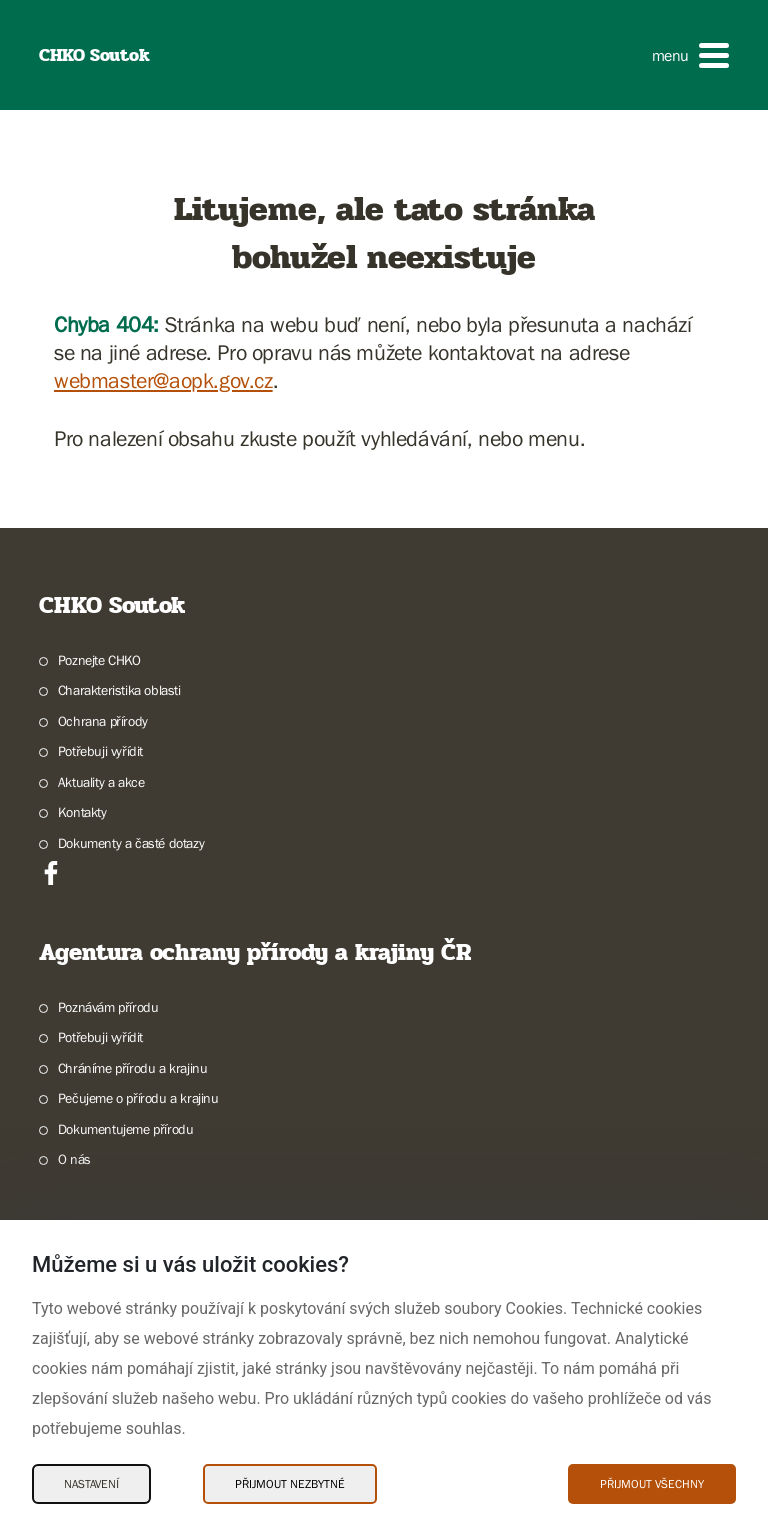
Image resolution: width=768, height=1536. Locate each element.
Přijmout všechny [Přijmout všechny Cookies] (652, 1484)
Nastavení (91, 1484)
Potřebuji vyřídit (100, 751)
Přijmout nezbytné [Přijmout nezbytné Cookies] (290, 1484)
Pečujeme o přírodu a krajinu (138, 1098)
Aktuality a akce (101, 782)
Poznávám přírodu (108, 1007)
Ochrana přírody (103, 721)
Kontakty (82, 812)
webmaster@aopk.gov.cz (163, 380)
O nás (74, 1159)
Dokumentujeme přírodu (126, 1129)
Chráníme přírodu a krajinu (133, 1068)
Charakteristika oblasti (119, 690)
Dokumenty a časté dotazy (131, 843)
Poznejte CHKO (99, 660)
